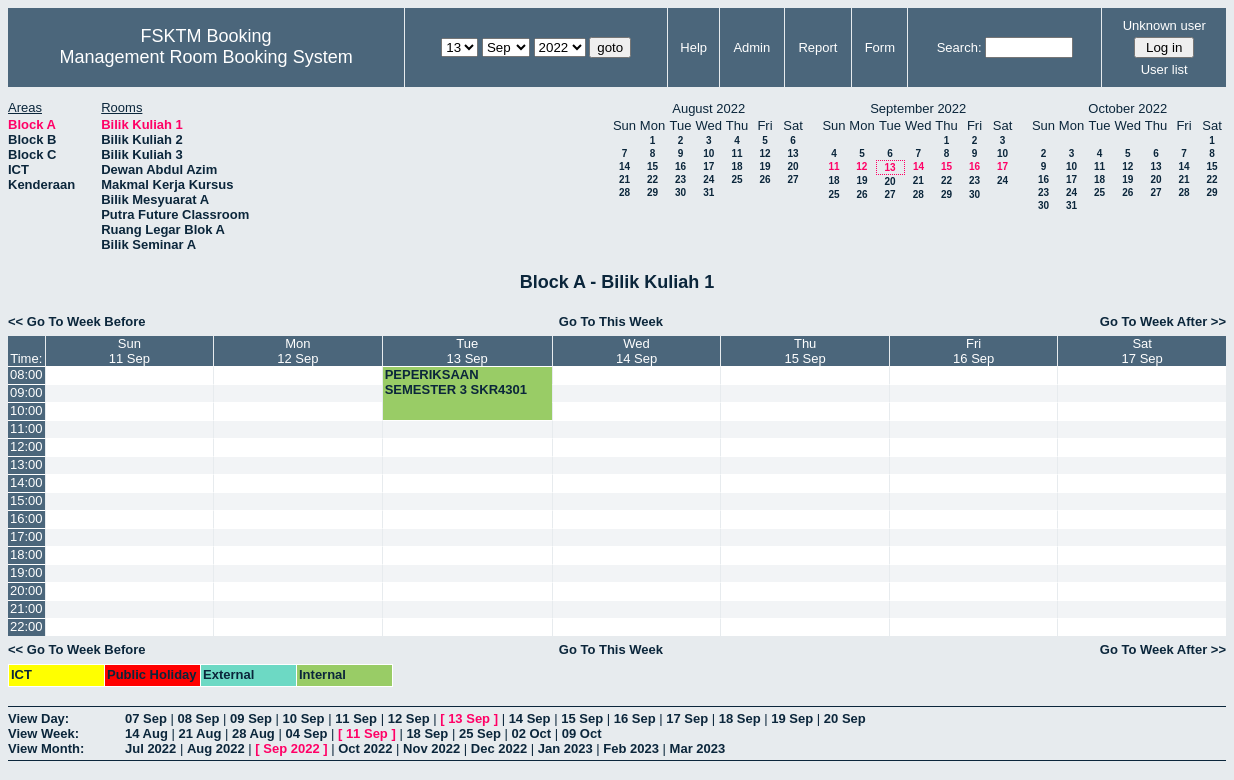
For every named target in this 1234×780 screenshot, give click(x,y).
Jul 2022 (150, 748)
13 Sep (469, 718)
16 (680, 166)
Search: (959, 47)
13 (792, 153)
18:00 (26, 554)
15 (652, 166)
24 (708, 179)
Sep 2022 (291, 748)
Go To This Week (611, 321)
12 (764, 153)
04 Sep (306, 733)
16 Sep (635, 718)
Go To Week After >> (1163, 321)
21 (624, 179)
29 (652, 192)
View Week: (43, 733)
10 (708, 153)
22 (652, 179)
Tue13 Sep (467, 351)
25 (736, 179)
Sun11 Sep (129, 351)
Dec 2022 (499, 748)
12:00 (26, 446)
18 (736, 166)
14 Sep (530, 718)
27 (792, 179)
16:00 (26, 518)
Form (880, 47)
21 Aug (199, 733)
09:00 (26, 392)
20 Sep (845, 718)
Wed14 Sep (636, 351)
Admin (751, 47)
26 (764, 179)
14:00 (26, 482)
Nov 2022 (431, 748)
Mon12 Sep (297, 351)
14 (624, 166)
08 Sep (199, 718)
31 (708, 192)
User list (1164, 69)
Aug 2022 (216, 748)
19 (764, 166)
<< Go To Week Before (77, 321)
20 (792, 166)
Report (817, 47)
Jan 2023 (565, 748)
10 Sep (304, 718)
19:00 (26, 572)
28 (624, 192)
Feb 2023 (631, 748)
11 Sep (356, 718)
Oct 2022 (365, 748)
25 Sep (480, 733)
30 (680, 192)
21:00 (26, 608)
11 (736, 153)
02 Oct (531, 733)
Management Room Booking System (206, 57)
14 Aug (146, 733)
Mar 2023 (698, 748)
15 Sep (582, 718)
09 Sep (251, 718)
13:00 (26, 464)
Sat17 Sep (1142, 351)
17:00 (26, 536)
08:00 (26, 374)
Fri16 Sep (973, 351)
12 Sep (409, 718)
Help (693, 47)
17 (708, 166)
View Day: (38, 718)
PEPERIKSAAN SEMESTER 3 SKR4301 (456, 382)
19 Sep (792, 718)
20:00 (26, 590)
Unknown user (1164, 25)
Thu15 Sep (805, 351)
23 (680, 179)
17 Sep (687, 718)
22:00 (26, 626)
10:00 (26, 410)
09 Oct (582, 733)
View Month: (46, 748)
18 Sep (740, 718)
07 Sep (146, 718)
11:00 (26, 428)
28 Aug (253, 733)
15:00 (26, 500)
